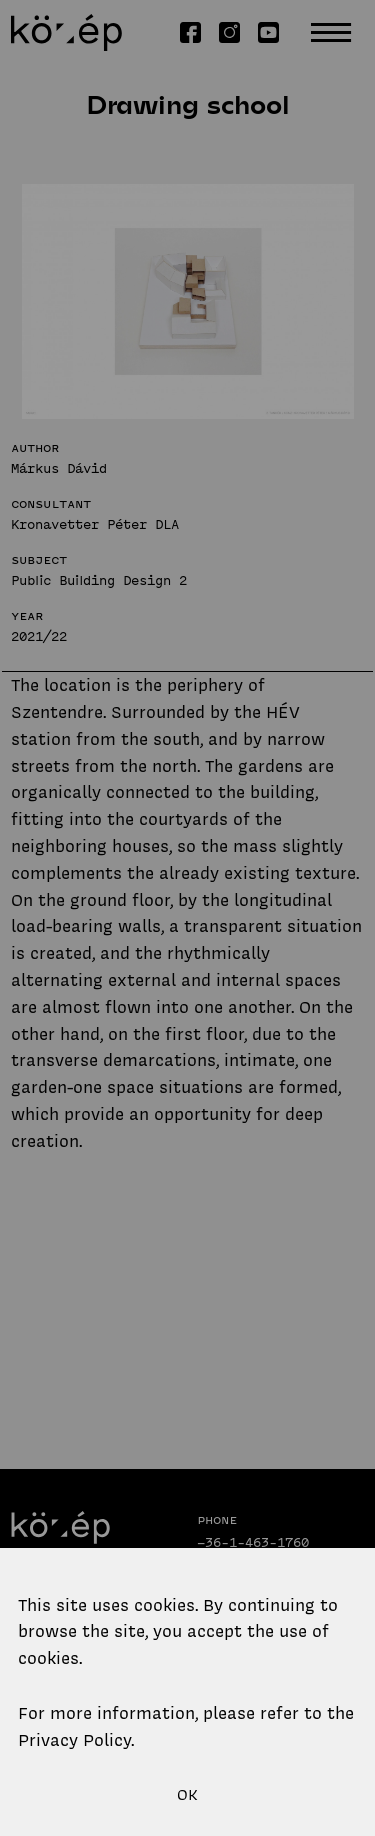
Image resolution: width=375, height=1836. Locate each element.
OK (187, 1795)
